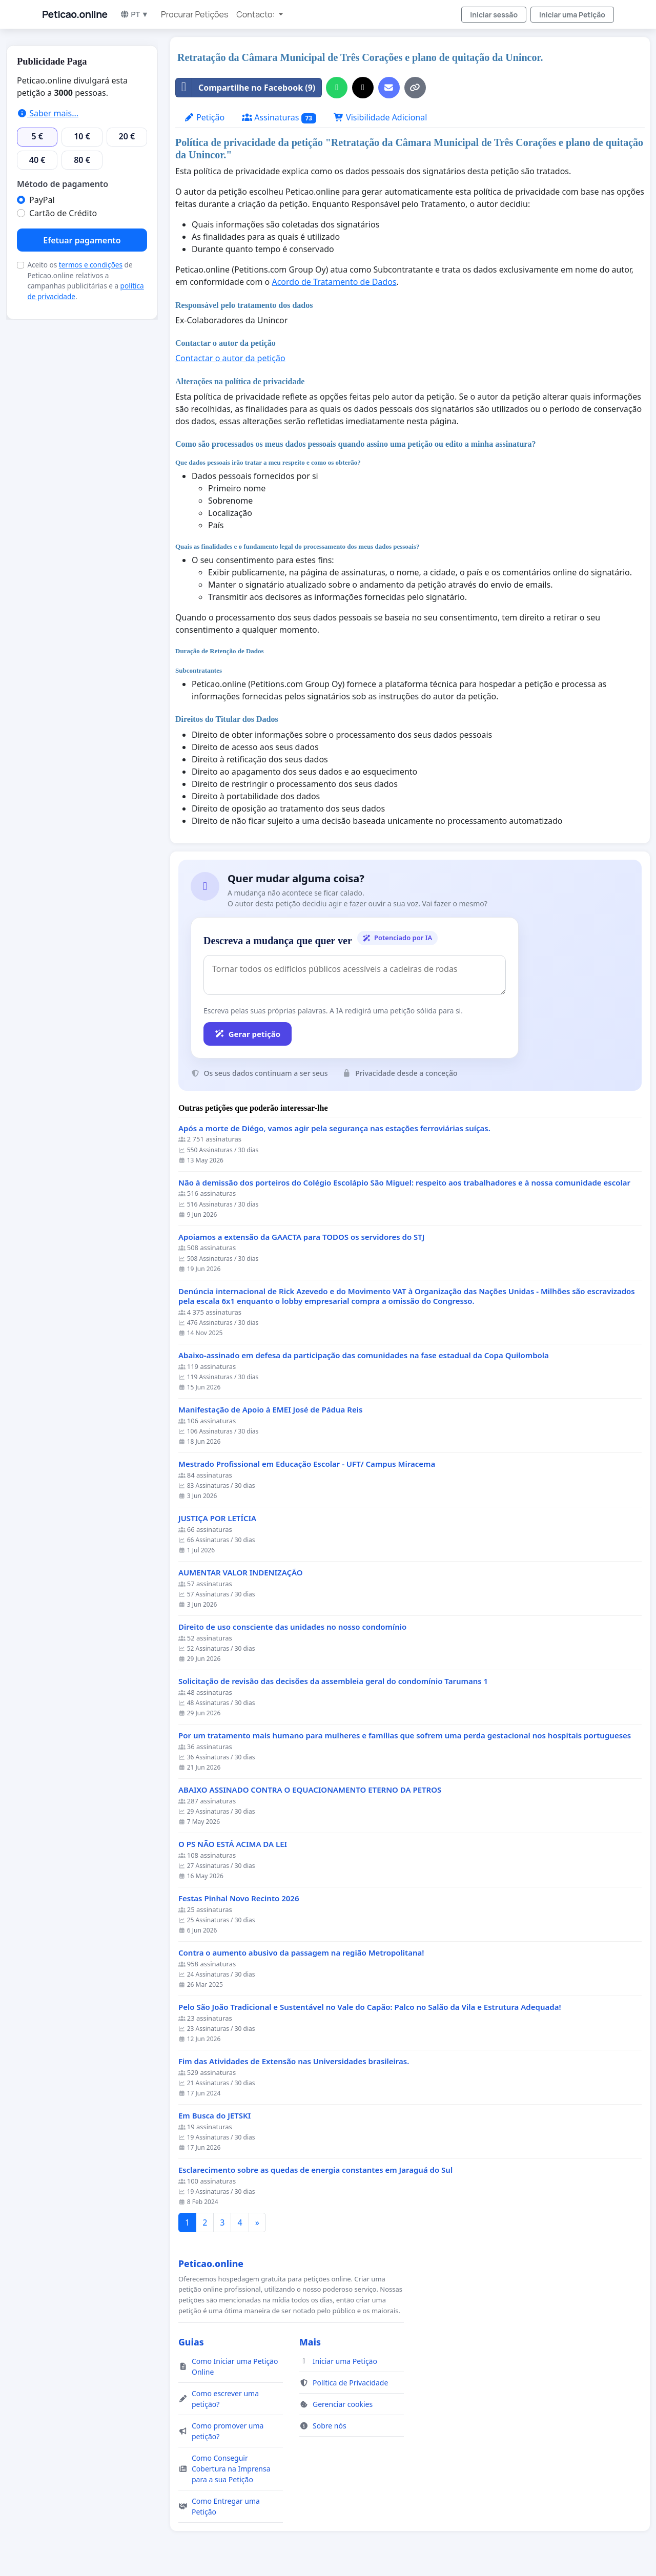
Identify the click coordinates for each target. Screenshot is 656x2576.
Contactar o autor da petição (230, 358)
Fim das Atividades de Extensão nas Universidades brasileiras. (293, 2061)
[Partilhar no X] (363, 87)
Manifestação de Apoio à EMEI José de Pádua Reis (270, 1410)
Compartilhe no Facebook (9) (245, 87)
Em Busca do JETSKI (214, 2116)
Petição (204, 117)
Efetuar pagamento (81, 240)
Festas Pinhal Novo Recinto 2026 (238, 1898)
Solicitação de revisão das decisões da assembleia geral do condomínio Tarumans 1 (333, 1681)
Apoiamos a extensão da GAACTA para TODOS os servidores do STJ (301, 1237)
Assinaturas (279, 117)
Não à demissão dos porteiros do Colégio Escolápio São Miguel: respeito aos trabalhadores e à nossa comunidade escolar (404, 1183)
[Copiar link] (415, 87)
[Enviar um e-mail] (389, 87)
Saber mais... (47, 113)
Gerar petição (247, 1034)
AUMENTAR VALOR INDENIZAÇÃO (240, 1572)
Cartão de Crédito (63, 213)
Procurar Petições (194, 14)
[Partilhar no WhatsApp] (336, 87)
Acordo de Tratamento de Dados (334, 281)
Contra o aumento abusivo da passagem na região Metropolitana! (301, 1953)
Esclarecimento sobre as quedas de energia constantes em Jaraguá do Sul (315, 2170)
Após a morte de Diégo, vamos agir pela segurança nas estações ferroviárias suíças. (334, 1128)
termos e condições (90, 264)
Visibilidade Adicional (380, 117)
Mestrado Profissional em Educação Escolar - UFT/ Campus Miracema (306, 1464)
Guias (191, 2342)
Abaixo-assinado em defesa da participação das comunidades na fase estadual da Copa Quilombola (363, 1355)
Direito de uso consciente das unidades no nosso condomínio (292, 1627)
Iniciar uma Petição (572, 14)
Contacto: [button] (256, 14)
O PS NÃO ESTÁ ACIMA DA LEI (232, 1844)
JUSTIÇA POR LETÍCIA (217, 1518)
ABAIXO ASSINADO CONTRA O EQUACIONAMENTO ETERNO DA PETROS (309, 1790)
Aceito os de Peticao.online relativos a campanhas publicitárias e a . (85, 280)
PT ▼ (134, 14)
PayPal (42, 199)
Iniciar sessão (494, 14)
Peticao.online (75, 14)
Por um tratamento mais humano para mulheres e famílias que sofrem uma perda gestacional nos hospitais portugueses (404, 1735)
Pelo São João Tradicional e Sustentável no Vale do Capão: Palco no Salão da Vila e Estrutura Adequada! (369, 2007)
